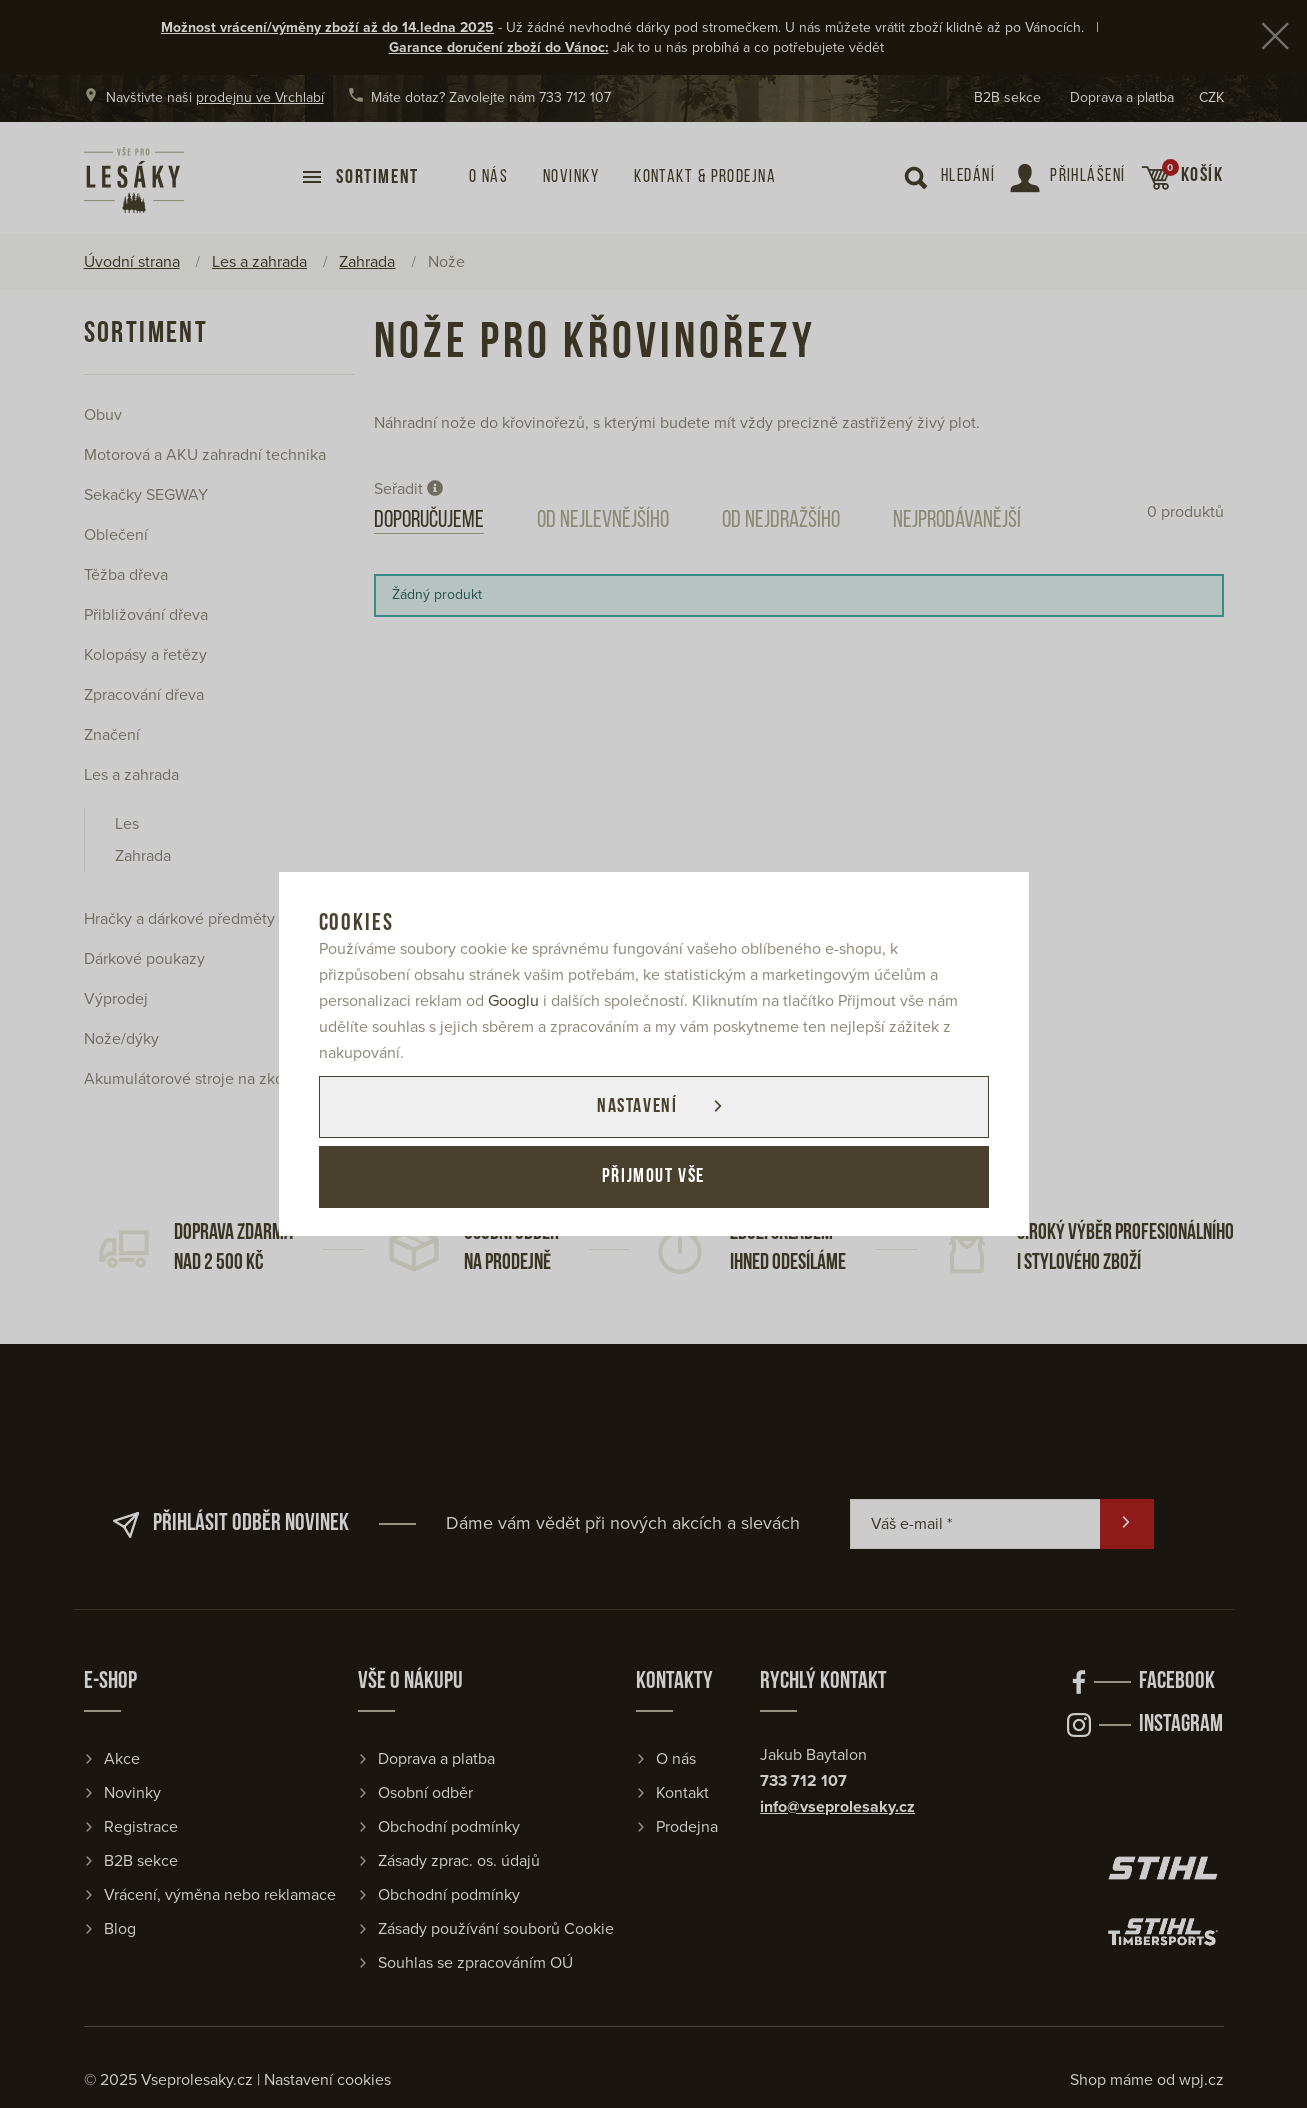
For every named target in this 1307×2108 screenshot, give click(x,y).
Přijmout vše (653, 1177)
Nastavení (637, 1107)
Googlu (513, 1001)
